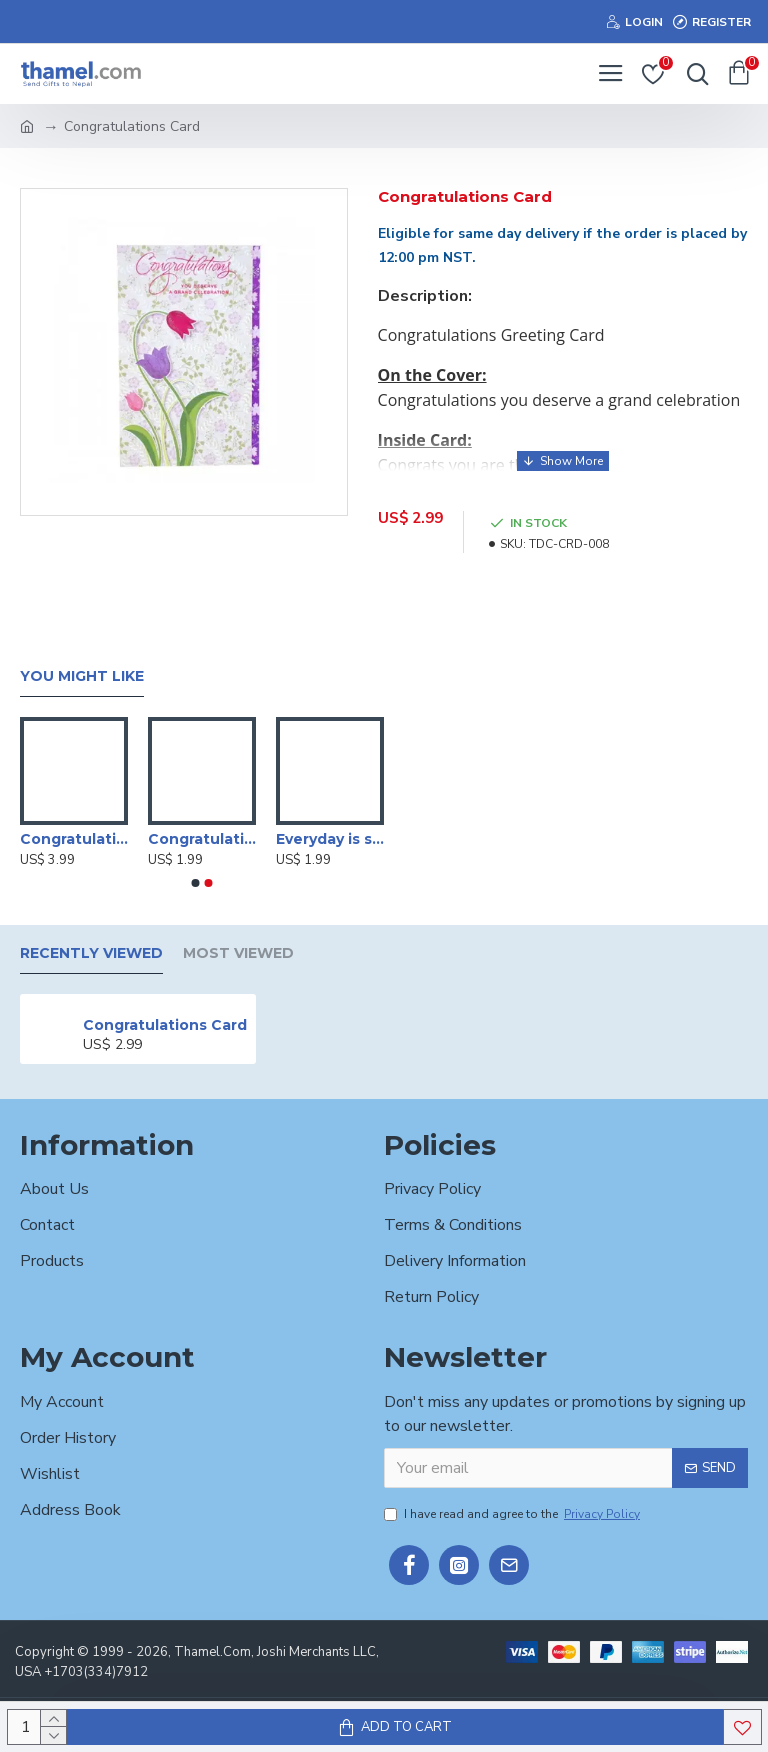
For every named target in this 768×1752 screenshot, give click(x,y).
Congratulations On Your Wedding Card (202, 839)
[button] (196, 883)
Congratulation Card (74, 839)
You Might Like (82, 676)
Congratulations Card (165, 1025)
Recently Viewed (91, 953)
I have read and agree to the (513, 1514)
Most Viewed (238, 953)
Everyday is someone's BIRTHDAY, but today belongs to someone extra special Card (330, 839)
